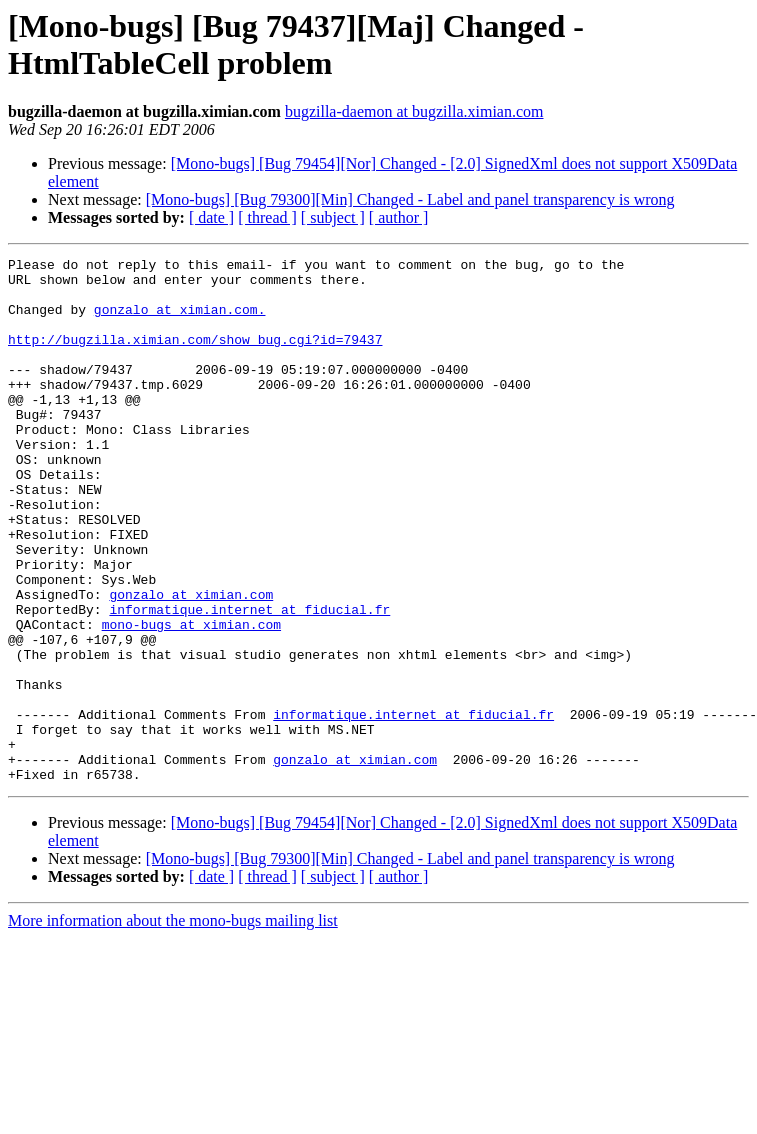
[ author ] (399, 217)
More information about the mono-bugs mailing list (173, 1025)
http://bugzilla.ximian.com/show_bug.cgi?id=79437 (195, 357)
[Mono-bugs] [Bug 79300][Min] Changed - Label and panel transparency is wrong (410, 199)
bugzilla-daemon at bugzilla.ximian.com (414, 111)
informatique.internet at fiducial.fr (249, 681)
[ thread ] (267, 217)
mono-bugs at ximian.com (191, 699)
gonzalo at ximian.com (191, 663)
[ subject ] (333, 217)
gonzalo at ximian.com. (180, 321)
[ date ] (211, 217)
